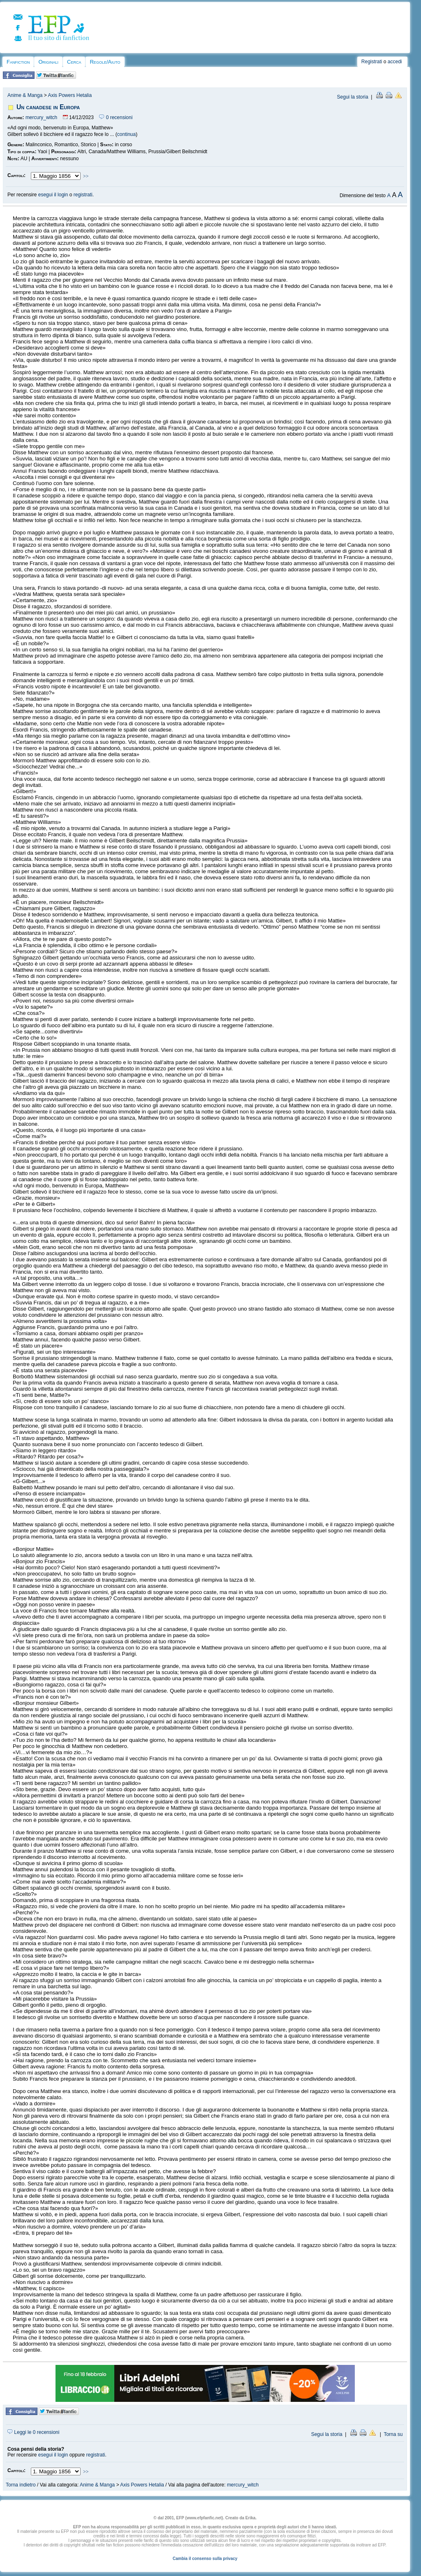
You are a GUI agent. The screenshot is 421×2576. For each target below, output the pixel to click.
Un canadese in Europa (48, 107)
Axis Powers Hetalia (70, 95)
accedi (395, 61)
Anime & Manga (24, 95)
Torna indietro (21, 2485)
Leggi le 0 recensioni (33, 2432)
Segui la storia (352, 97)
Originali (48, 62)
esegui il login (53, 195)
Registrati (371, 61)
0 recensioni (115, 117)
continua (126, 134)
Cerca (74, 62)
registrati (83, 195)
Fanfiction (18, 62)
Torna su (393, 2434)
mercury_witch (41, 117)
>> (86, 176)
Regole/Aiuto (105, 62)
